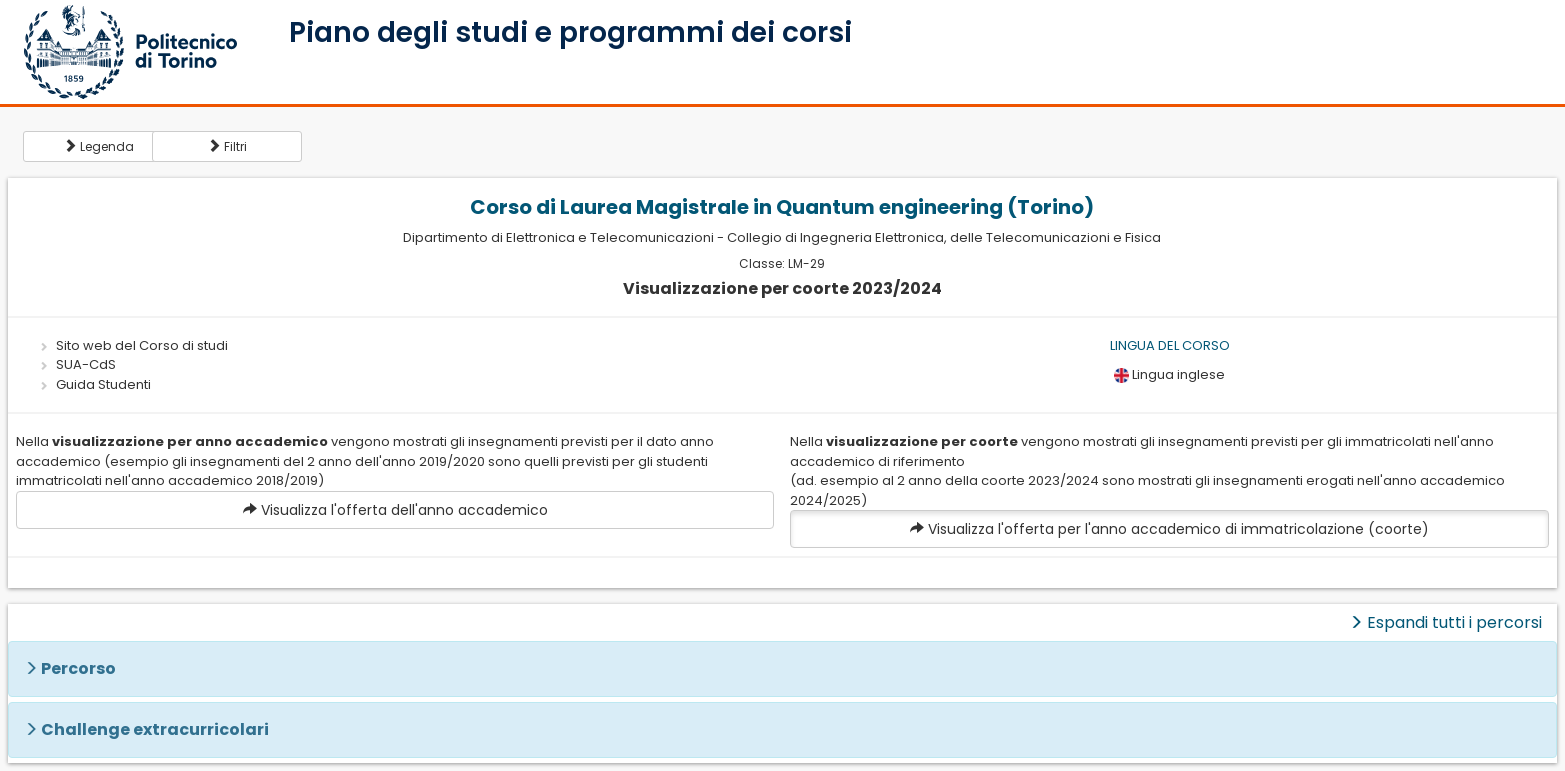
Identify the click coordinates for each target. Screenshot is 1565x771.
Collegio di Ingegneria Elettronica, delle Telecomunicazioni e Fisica (944, 237)
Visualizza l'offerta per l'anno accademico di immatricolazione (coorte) (1169, 529)
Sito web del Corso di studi (142, 345)
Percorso (78, 668)
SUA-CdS (86, 364)
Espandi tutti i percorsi (1445, 622)
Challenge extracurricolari (155, 729)
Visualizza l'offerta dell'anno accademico (395, 510)
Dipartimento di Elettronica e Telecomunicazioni (558, 237)
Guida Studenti (103, 384)
